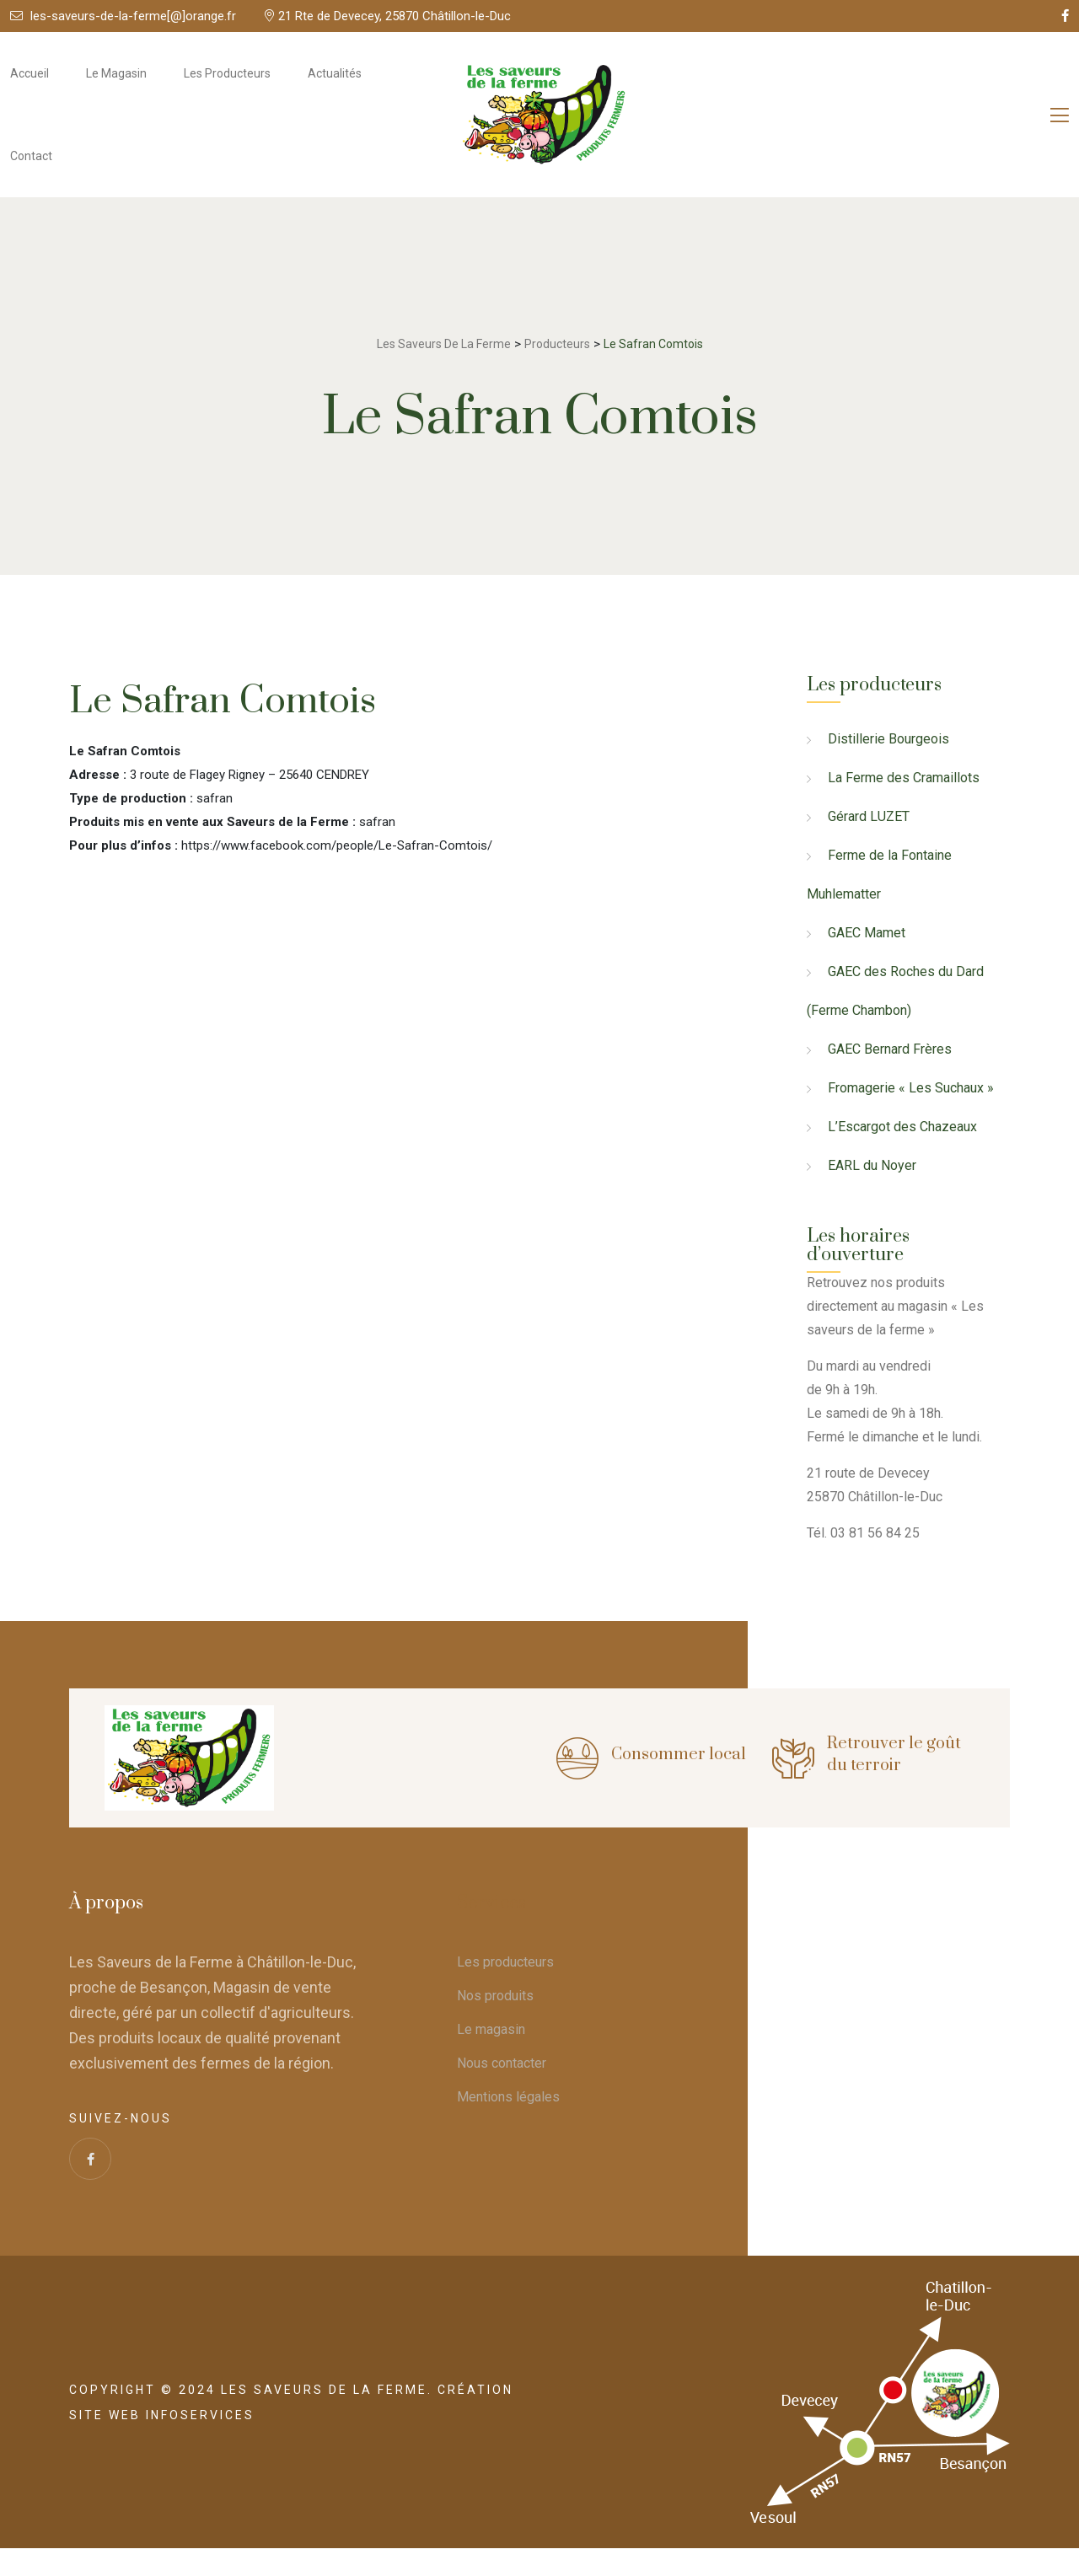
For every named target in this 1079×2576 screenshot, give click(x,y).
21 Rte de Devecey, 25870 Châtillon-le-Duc (388, 16)
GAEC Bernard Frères (890, 1077)
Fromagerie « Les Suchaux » (911, 1116)
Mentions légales (508, 2125)
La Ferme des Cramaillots (904, 805)
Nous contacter (501, 2091)
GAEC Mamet (866, 961)
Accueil (29, 73)
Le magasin (116, 73)
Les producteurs (227, 73)
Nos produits (495, 2023)
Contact (31, 156)
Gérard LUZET (869, 844)
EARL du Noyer (872, 1193)
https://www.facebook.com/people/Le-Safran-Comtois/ (336, 873)
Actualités (335, 73)
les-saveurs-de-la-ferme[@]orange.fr (123, 16)
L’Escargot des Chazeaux (902, 1154)
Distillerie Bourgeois (888, 767)
